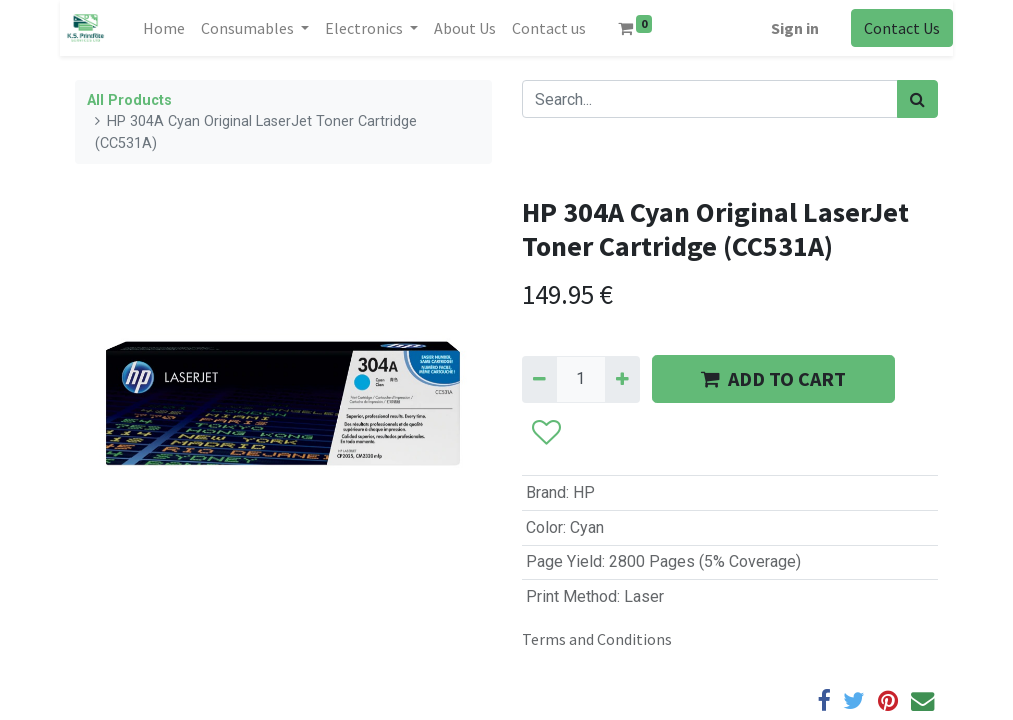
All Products (129, 100)
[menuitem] (164, 28)
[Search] (917, 99)
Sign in (795, 28)
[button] (545, 434)
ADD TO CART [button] (773, 378)
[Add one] (622, 379)
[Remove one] (539, 379)
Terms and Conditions (597, 639)
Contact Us (902, 28)
